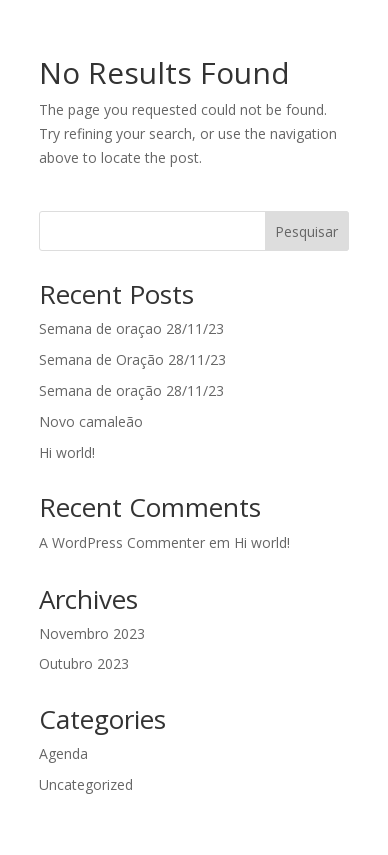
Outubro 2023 (84, 663)
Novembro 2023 (92, 633)
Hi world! (67, 452)
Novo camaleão (91, 421)
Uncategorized (86, 784)
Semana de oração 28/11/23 (131, 390)
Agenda (63, 753)
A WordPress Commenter (122, 542)
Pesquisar (306, 231)
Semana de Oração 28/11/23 (132, 359)
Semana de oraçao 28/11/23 (131, 328)
